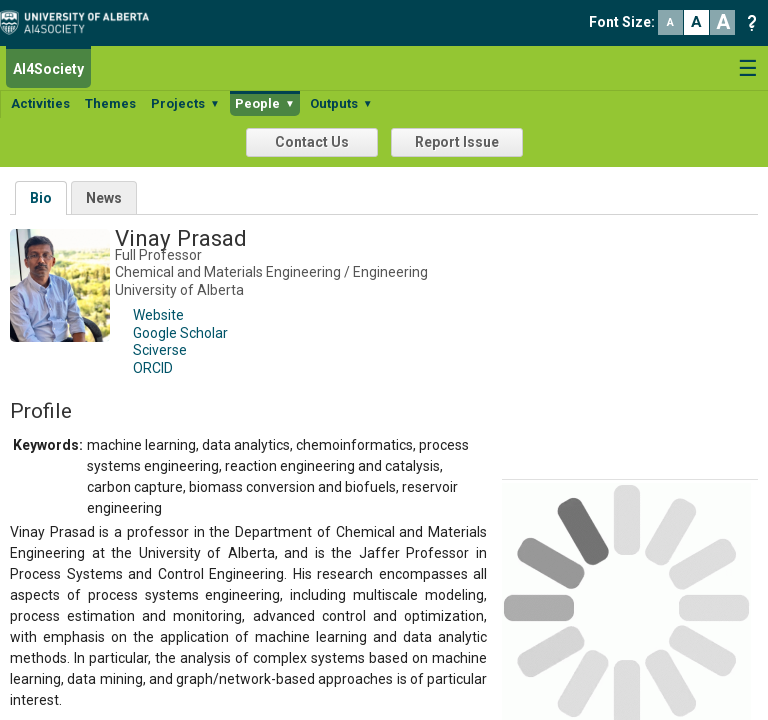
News (104, 198)
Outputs (341, 103)
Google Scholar (180, 333)
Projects (185, 103)
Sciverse (160, 350)
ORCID (153, 368)
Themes (110, 103)
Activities (40, 103)
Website (158, 315)
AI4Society (48, 69)
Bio (41, 198)
